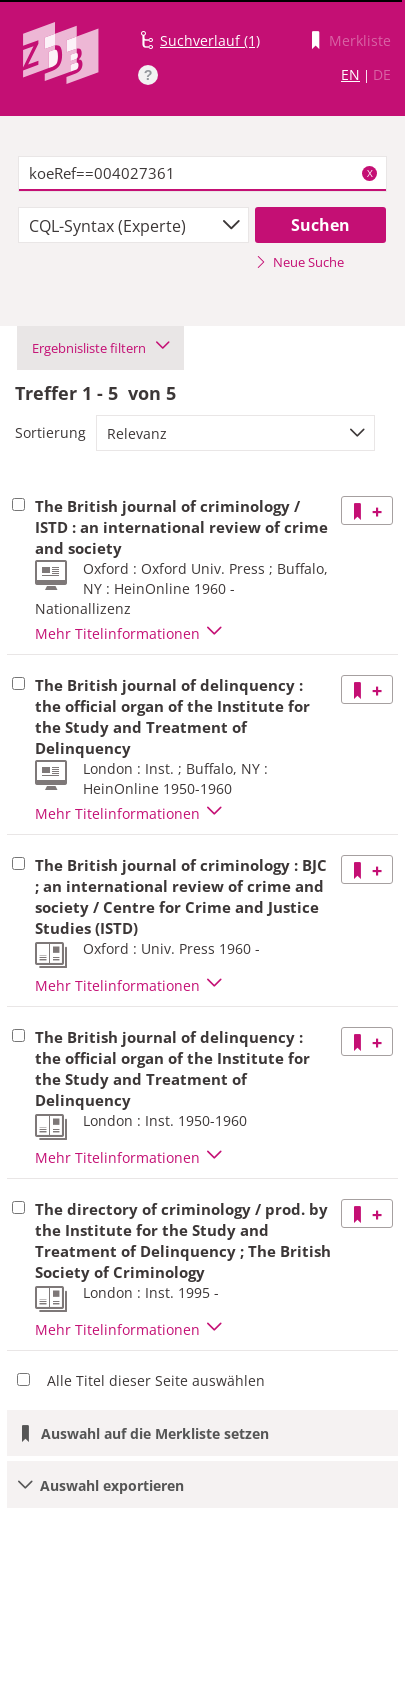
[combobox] (133, 225)
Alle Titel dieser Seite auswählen (156, 1380)
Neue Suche (299, 262)
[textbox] (203, 174)
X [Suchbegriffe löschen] (370, 173)
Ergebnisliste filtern (100, 348)
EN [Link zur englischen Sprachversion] (350, 74)
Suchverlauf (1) (210, 40)
